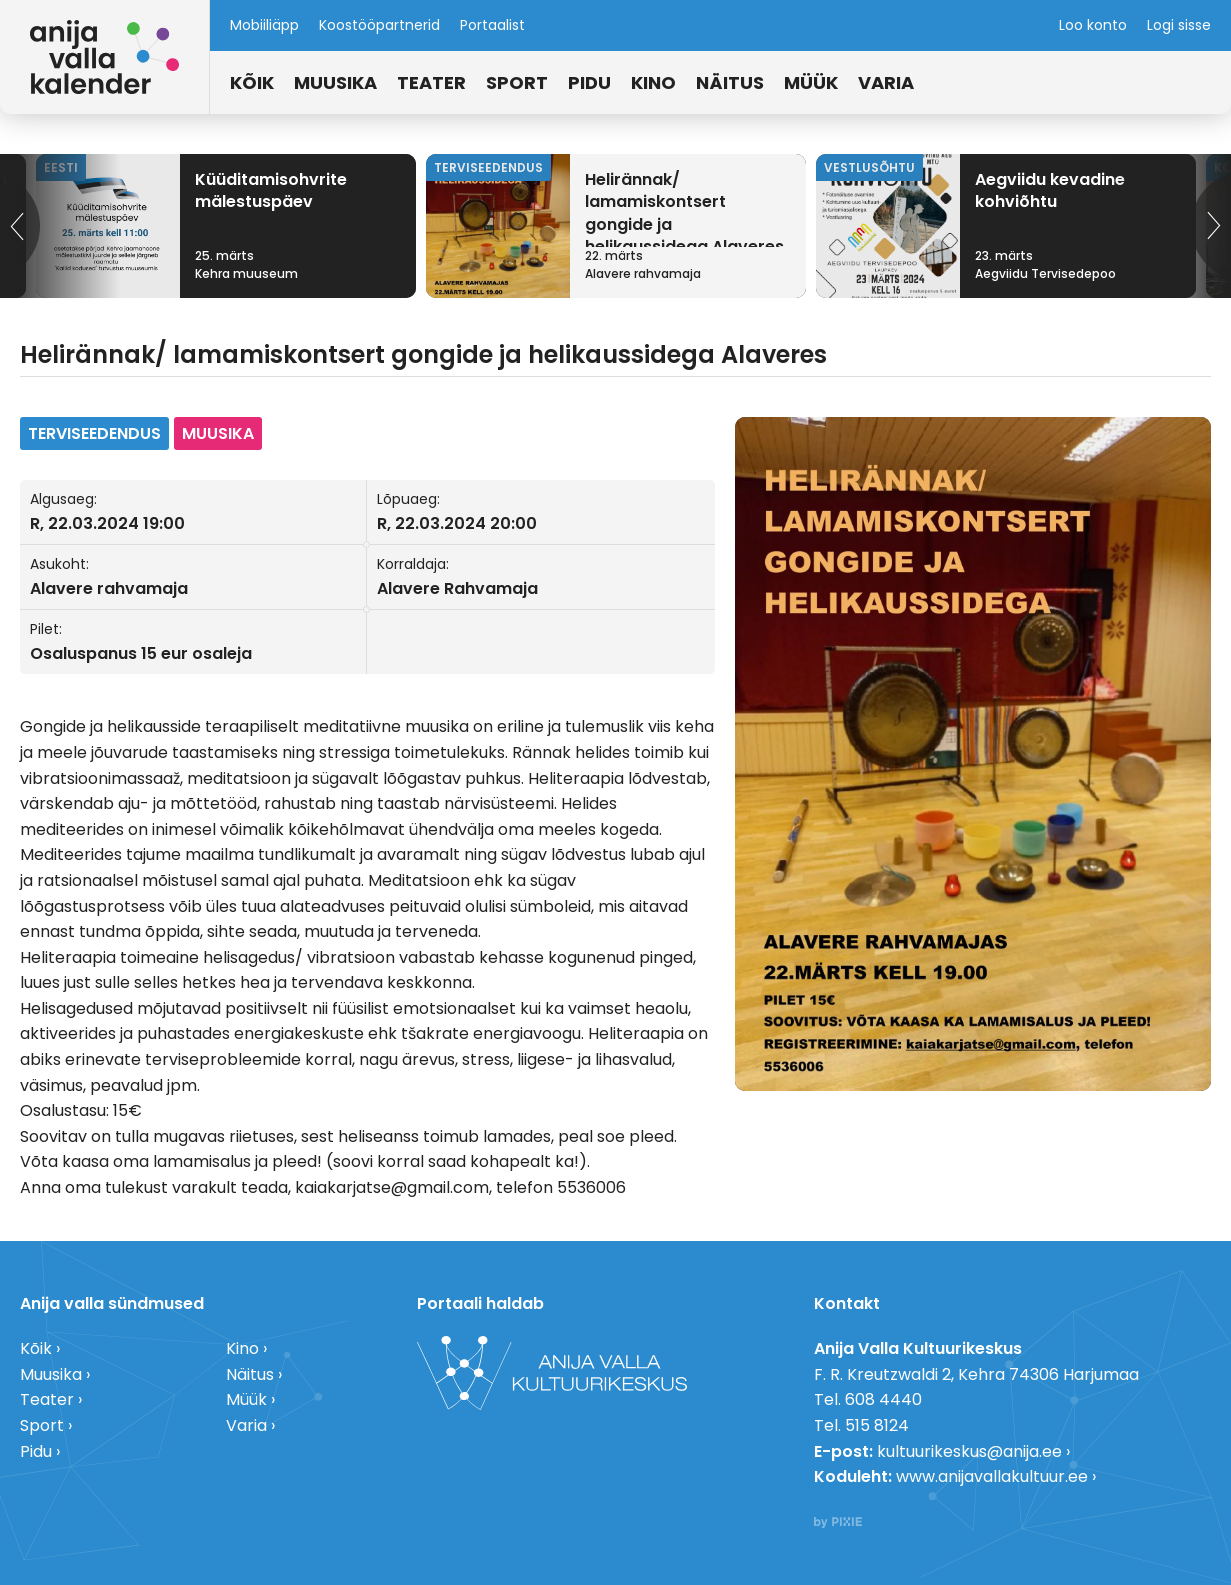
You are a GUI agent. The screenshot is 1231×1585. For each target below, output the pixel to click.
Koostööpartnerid (379, 25)
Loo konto (1093, 25)
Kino (653, 82)
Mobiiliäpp (264, 25)
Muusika (335, 82)
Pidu (589, 82)
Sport (517, 82)
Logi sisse (1179, 25)
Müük (811, 82)
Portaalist (492, 25)
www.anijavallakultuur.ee (992, 1476)
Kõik (252, 82)
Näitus (730, 82)
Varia (886, 82)
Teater (431, 82)
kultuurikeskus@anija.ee (969, 1451)
